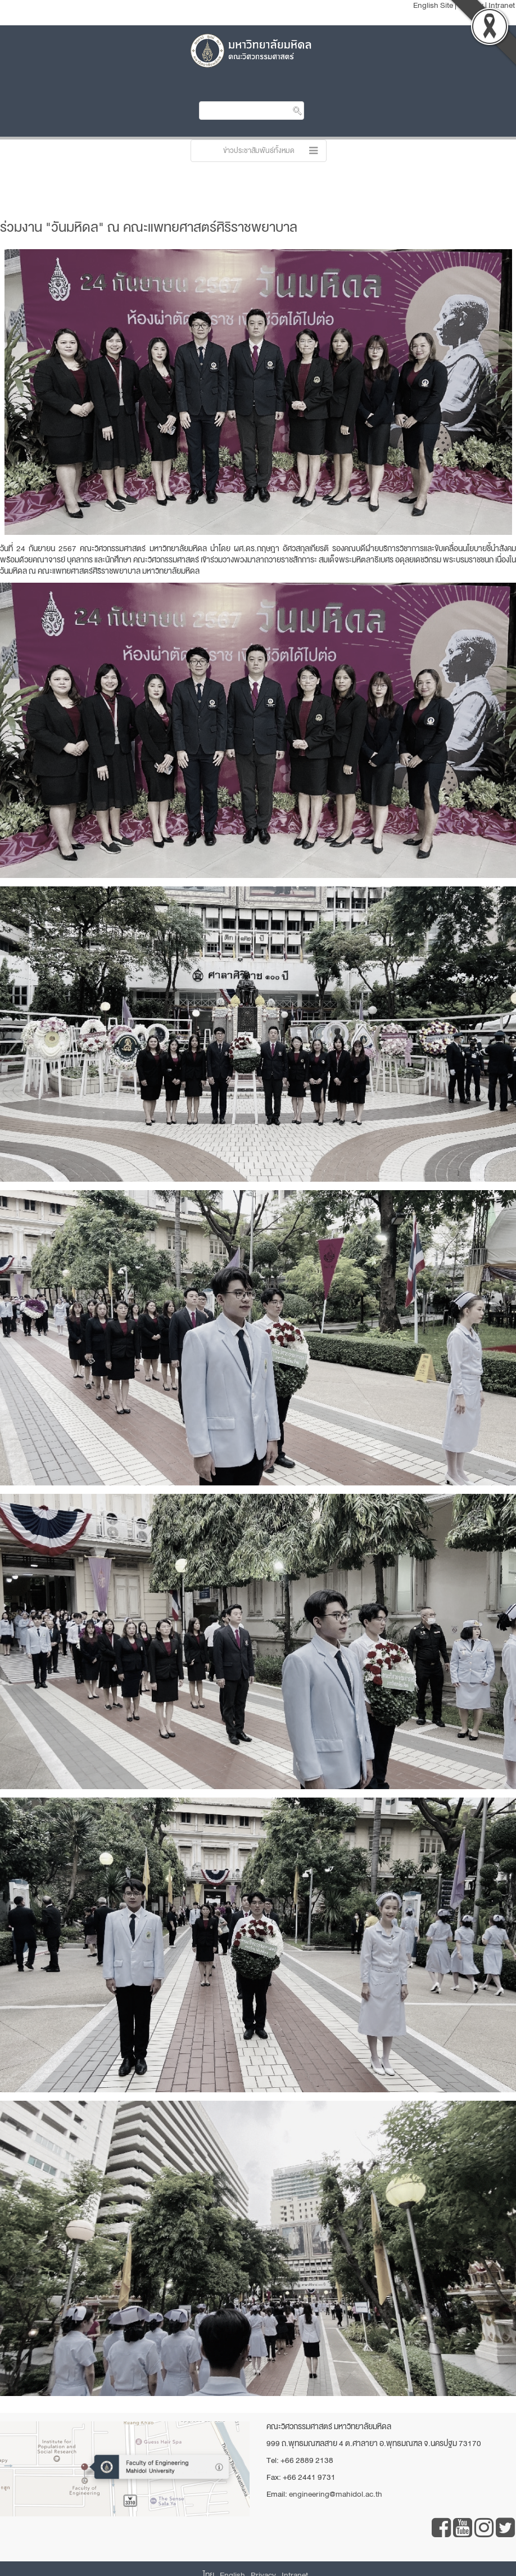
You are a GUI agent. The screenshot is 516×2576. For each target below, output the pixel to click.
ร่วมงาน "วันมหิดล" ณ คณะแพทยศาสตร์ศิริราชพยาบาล (148, 227)
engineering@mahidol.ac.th (335, 2494)
